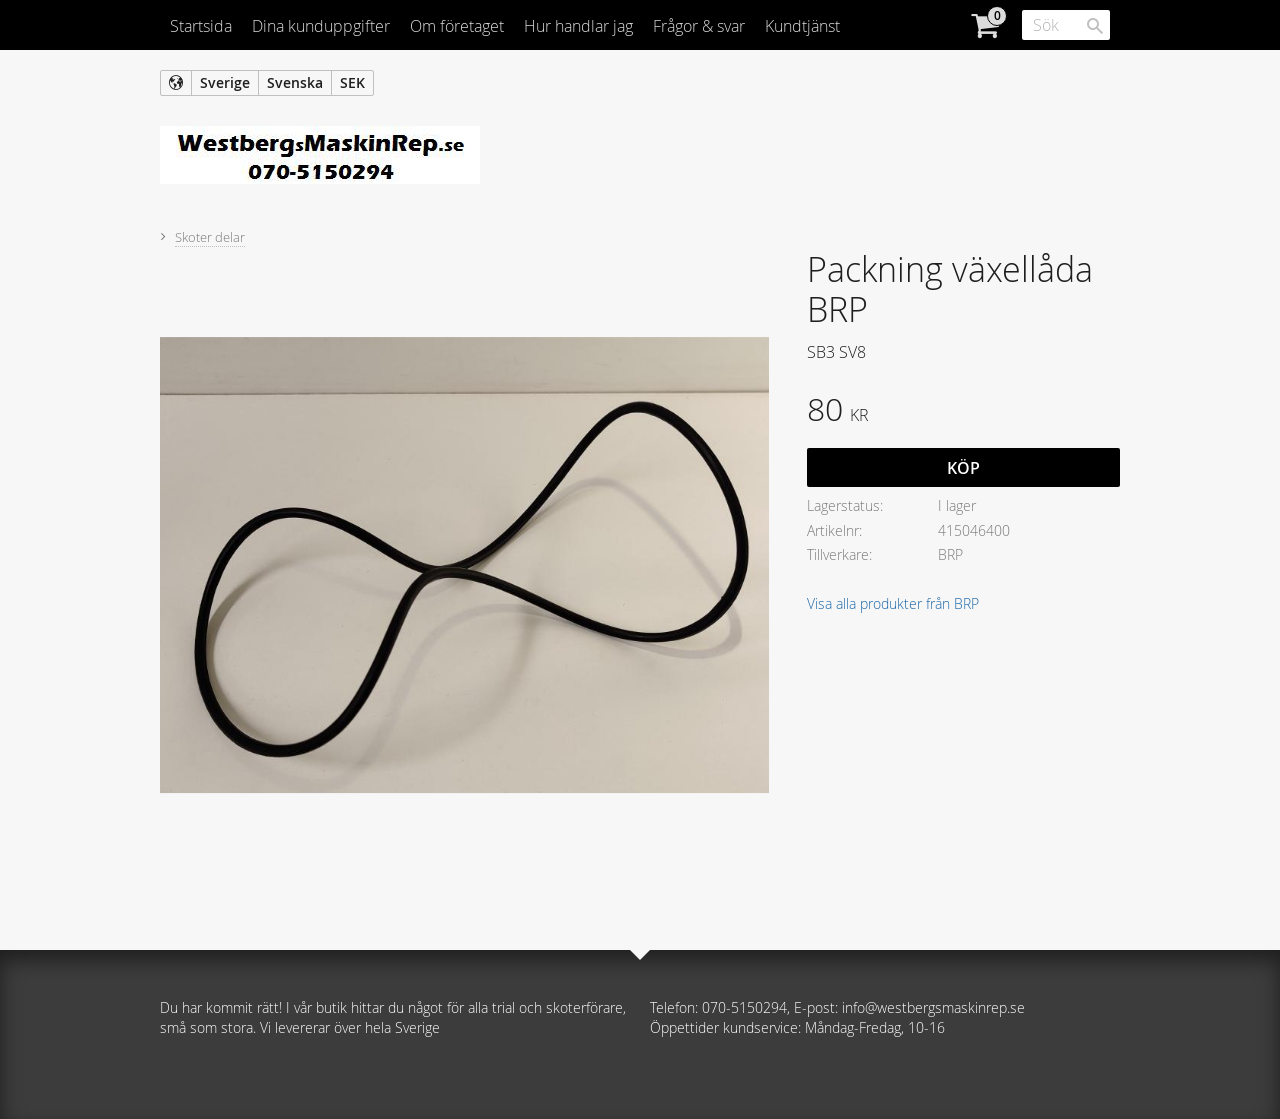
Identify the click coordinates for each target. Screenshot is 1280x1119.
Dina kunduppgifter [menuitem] (321, 26)
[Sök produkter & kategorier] (1066, 25)
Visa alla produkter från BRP (893, 603)
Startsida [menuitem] (201, 26)
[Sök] (1095, 26)
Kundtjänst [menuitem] (802, 26)
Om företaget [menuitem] (457, 26)
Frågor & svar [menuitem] (699, 26)
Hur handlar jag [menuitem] (578, 26)
